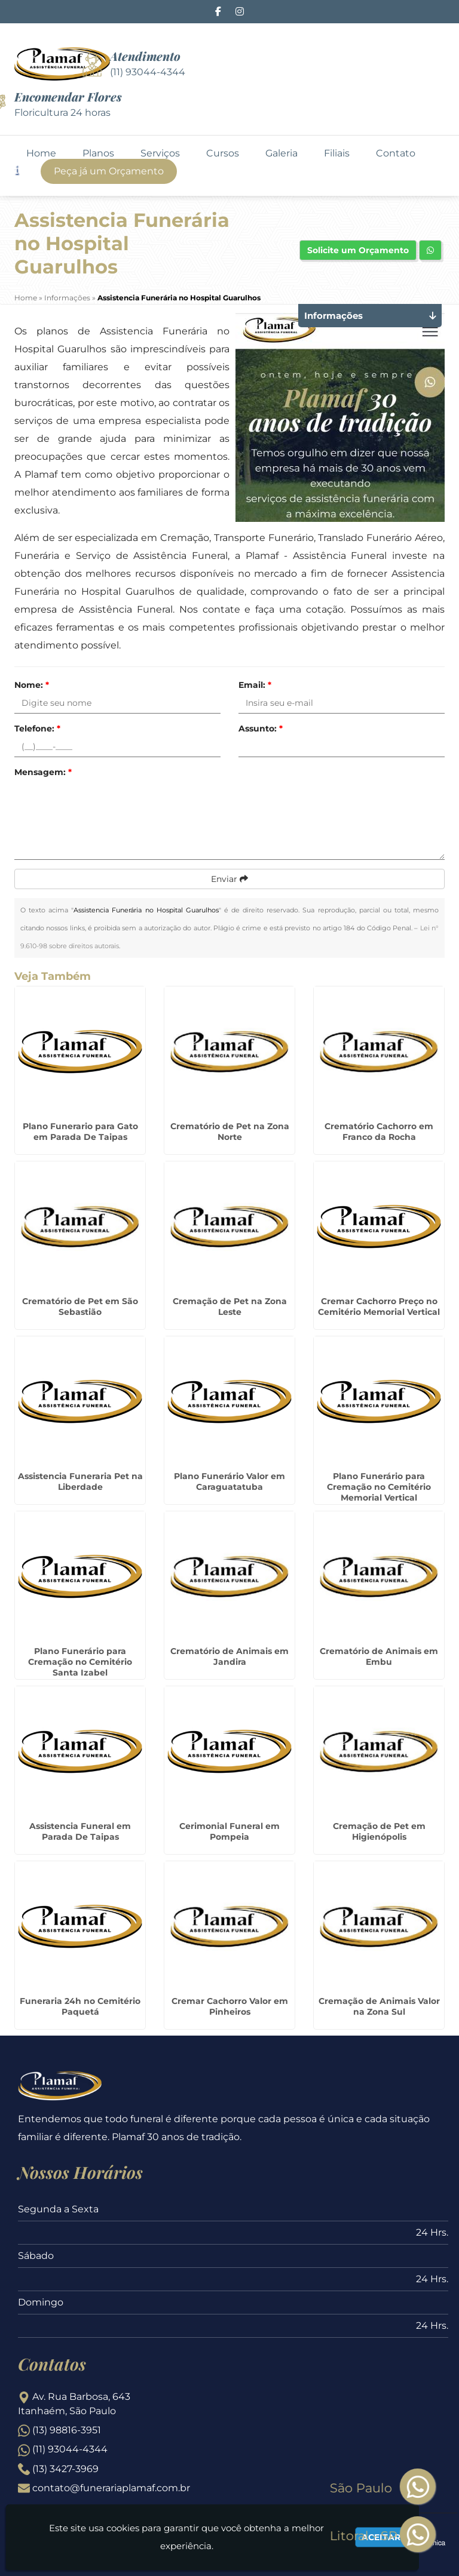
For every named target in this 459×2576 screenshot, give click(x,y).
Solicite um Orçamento (358, 250)
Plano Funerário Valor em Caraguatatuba (229, 1481)
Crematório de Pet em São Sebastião (80, 1306)
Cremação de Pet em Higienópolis (379, 1831)
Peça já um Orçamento (109, 171)
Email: (254, 685)
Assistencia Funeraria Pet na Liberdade (80, 1481)
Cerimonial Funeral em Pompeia (229, 1831)
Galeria (281, 153)
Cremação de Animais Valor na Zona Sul (379, 2006)
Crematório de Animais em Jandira (229, 1656)
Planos (98, 153)
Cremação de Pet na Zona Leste (230, 1306)
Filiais (337, 153)
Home (41, 153)
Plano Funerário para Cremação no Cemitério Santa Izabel (80, 1662)
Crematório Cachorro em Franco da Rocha (379, 1131)
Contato (395, 153)
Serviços (160, 153)
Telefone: (37, 728)
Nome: (31, 685)
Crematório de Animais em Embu (379, 1656)
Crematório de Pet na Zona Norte (229, 1131)
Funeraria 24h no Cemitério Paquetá (80, 2006)
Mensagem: (43, 772)
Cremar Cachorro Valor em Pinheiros (230, 2006)
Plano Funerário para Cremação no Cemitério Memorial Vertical (379, 1487)
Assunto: (260, 728)
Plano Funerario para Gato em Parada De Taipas (80, 1131)
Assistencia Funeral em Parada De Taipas (80, 1831)
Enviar (229, 879)
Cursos (222, 153)
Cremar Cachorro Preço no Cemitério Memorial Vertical (379, 1306)
